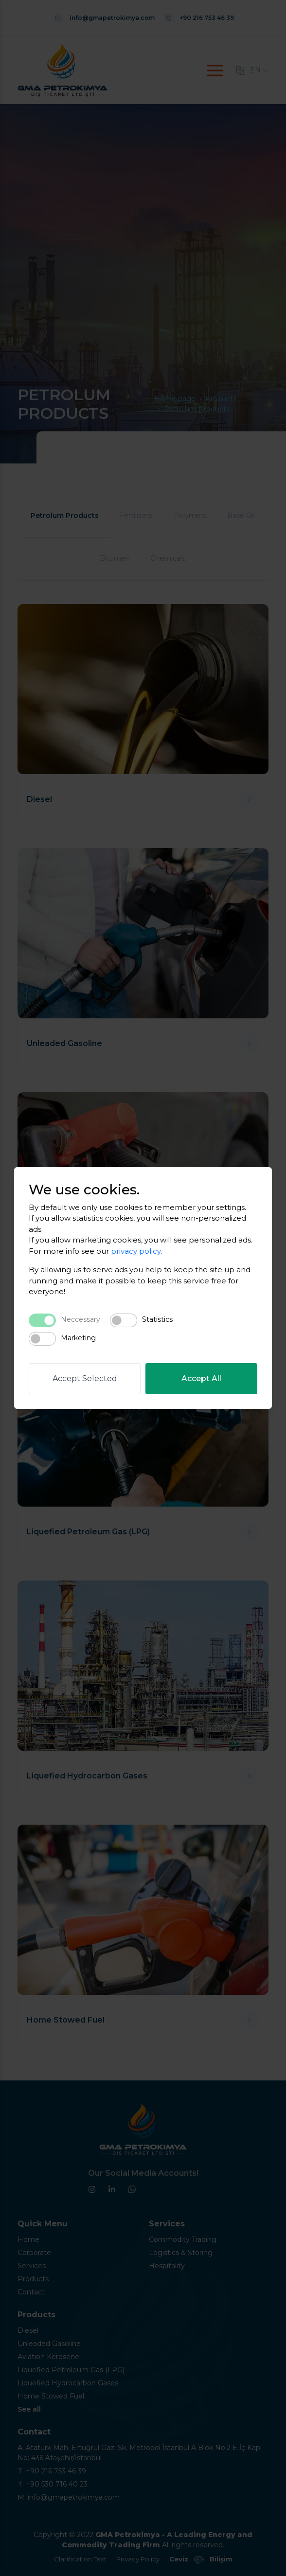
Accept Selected (85, 1378)
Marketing (78, 1337)
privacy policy (136, 1251)
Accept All (201, 1378)
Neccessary (80, 1319)
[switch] (123, 1320)
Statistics (157, 1319)
